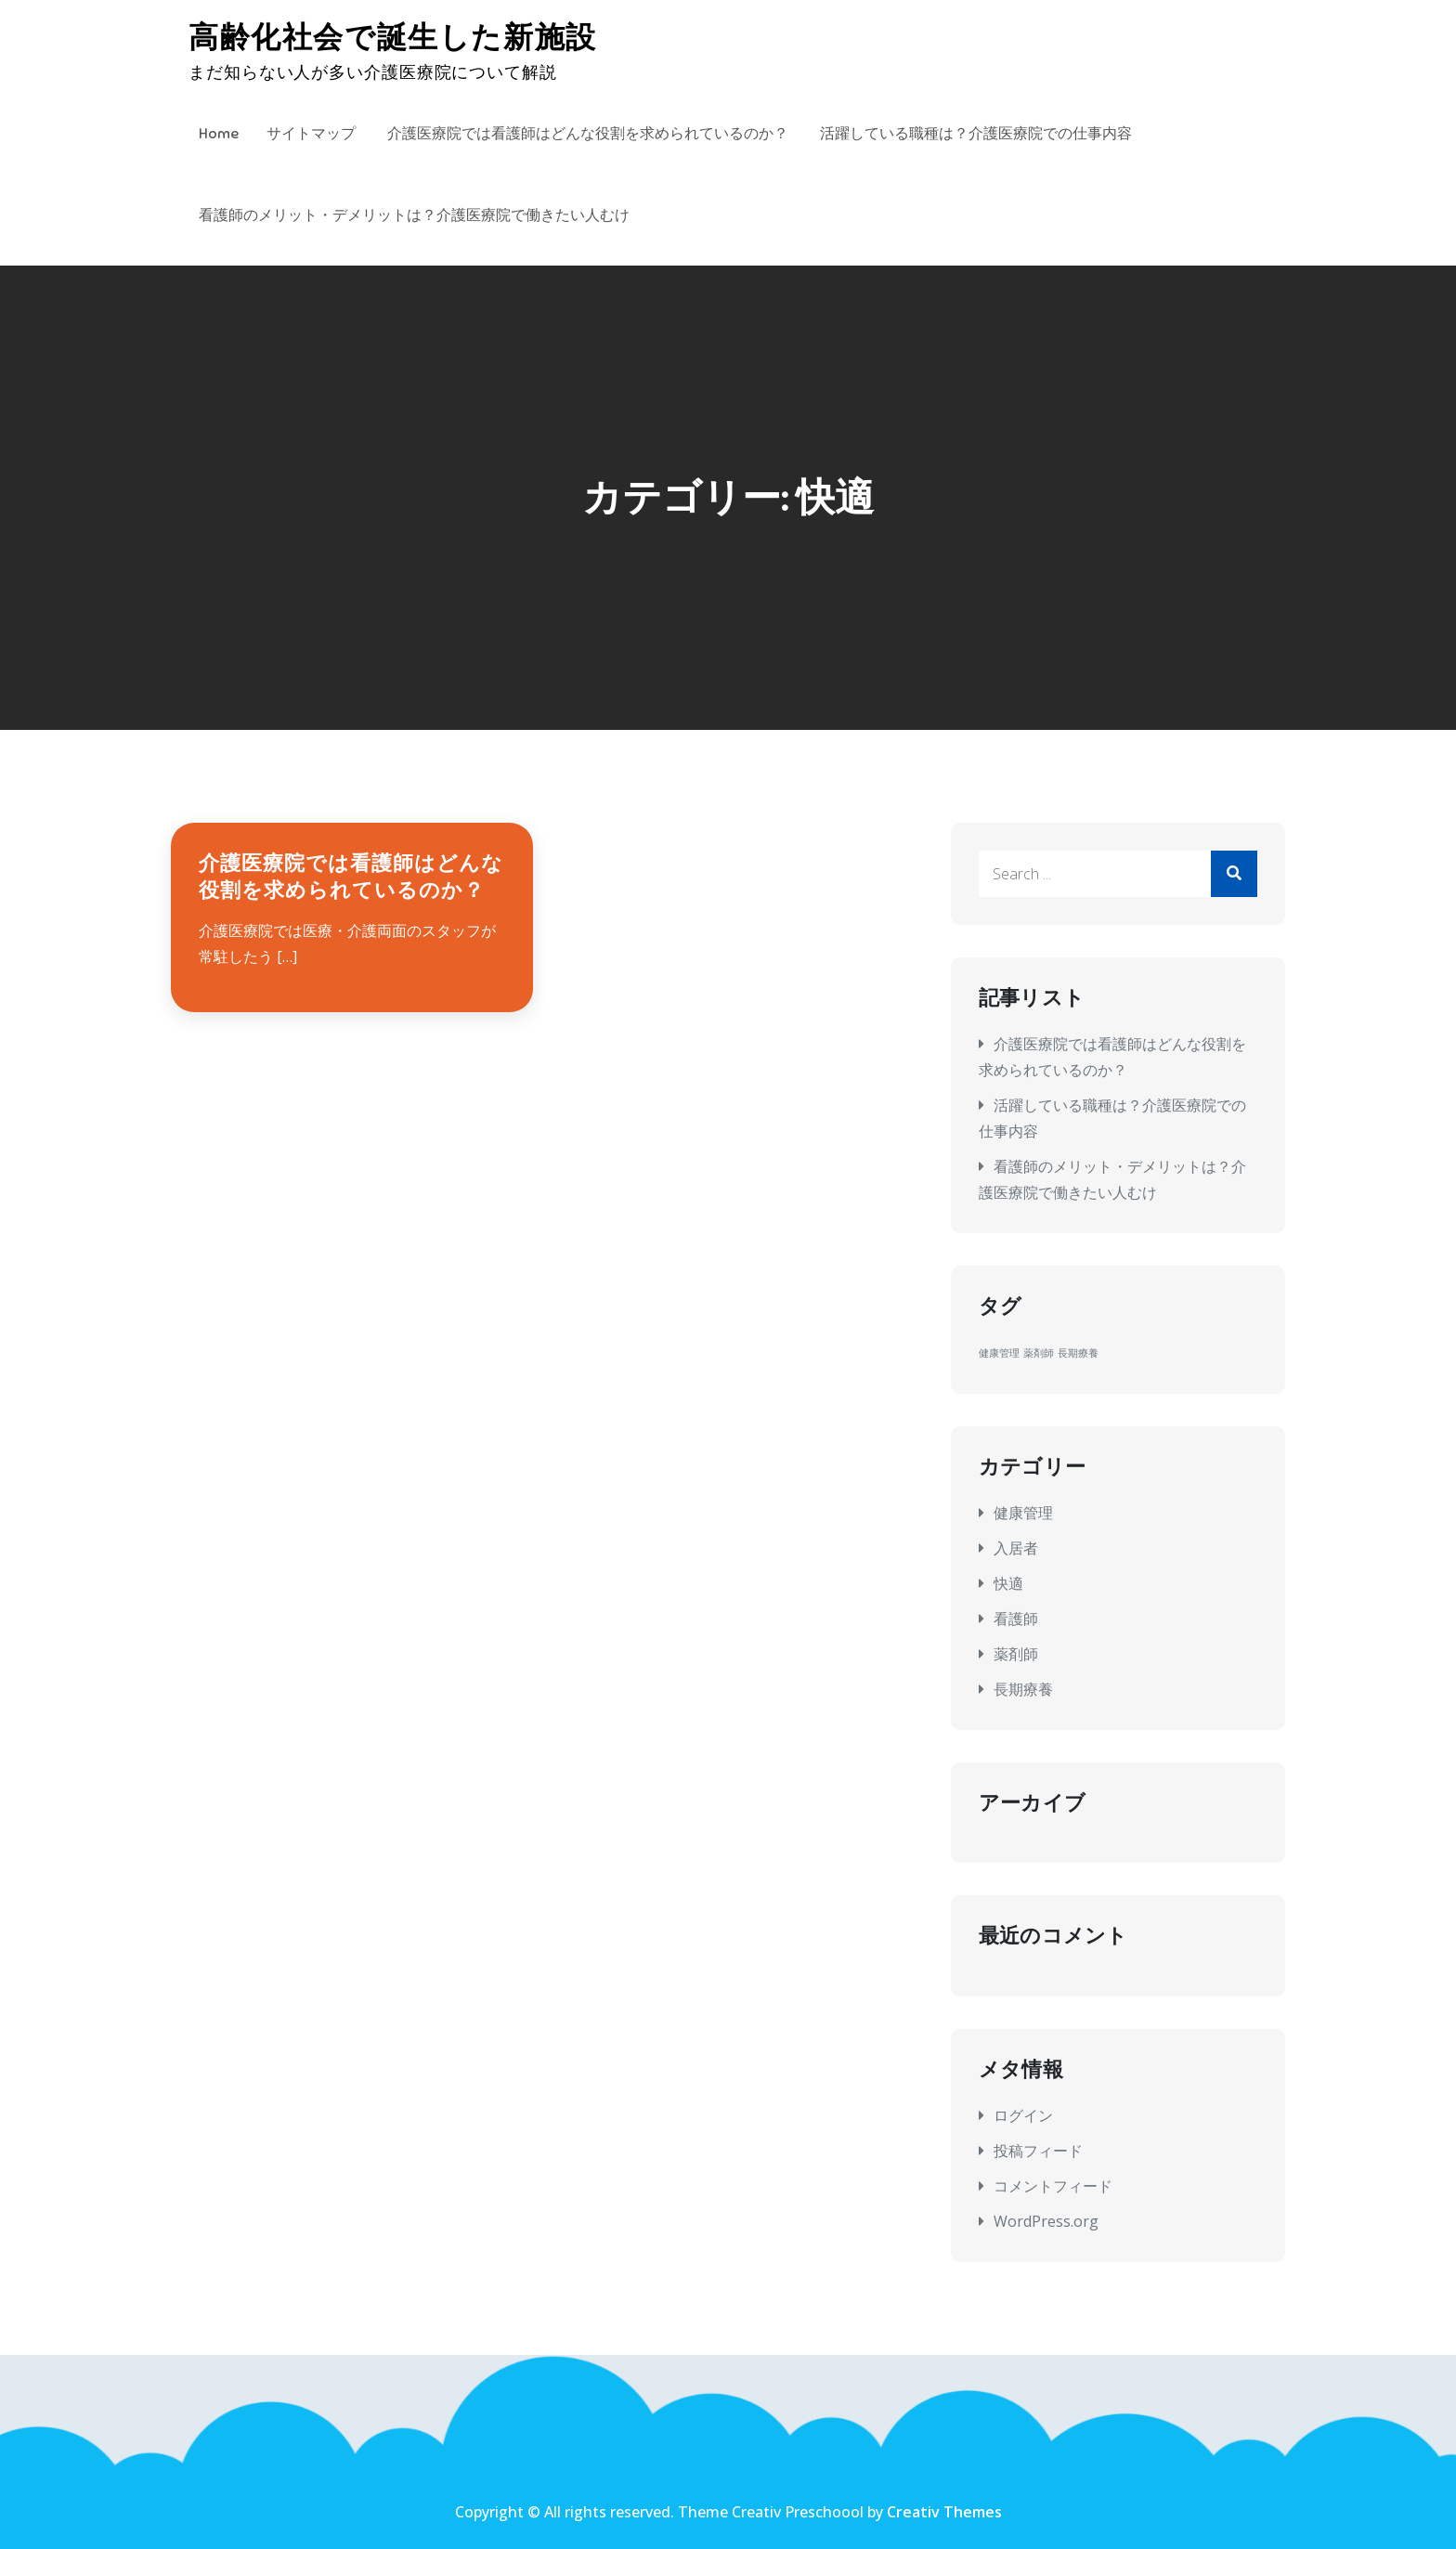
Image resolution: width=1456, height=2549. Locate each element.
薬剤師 (1016, 1654)
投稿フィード (1038, 2150)
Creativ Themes (944, 2512)
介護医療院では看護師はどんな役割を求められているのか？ (587, 133)
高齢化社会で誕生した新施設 (392, 37)
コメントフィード (1053, 2186)
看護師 (1016, 1618)
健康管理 (1023, 1512)
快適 (1008, 1583)
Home (219, 133)
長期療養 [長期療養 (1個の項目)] (1078, 1352)
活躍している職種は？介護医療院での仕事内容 (976, 133)
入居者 (1016, 1548)
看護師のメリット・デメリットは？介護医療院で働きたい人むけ (414, 215)
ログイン (1023, 2115)
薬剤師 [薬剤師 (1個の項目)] (1038, 1352)
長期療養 (1023, 1689)
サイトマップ (311, 133)
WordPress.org (1046, 2221)
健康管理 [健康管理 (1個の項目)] (999, 1352)
